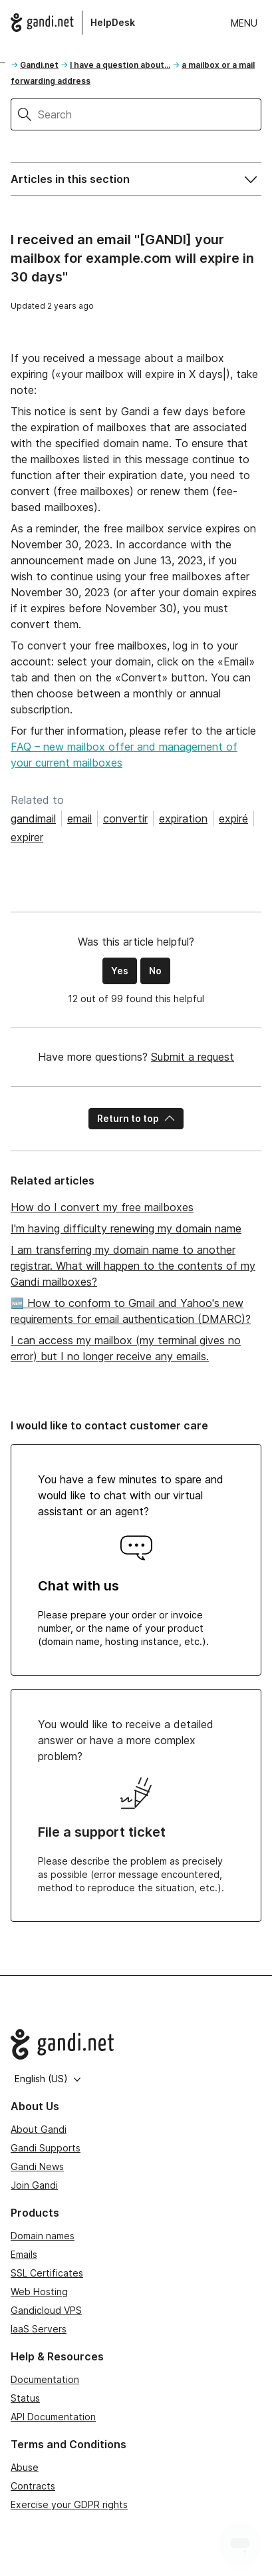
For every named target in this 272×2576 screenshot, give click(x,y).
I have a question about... (120, 65)
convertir (125, 818)
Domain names (42, 2235)
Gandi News (37, 2166)
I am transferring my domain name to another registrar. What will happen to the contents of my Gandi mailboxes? (133, 1265)
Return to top (136, 1118)
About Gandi (39, 2129)
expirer (27, 837)
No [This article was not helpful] (155, 970)
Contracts (33, 2485)
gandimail (33, 818)
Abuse (25, 2467)
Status (25, 2398)
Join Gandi (34, 2185)
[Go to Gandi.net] (136, 2044)
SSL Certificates (47, 2273)
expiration (183, 818)
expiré (233, 818)
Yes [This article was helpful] (119, 970)
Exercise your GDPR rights (69, 2504)
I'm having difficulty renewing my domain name (126, 1228)
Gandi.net (39, 65)
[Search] (149, 114)
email (79, 818)
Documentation (45, 2379)
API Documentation (53, 2416)
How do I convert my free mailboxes (102, 1207)
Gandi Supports (45, 2147)
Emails (24, 2254)
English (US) (48, 2078)
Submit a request (192, 1056)
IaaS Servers (39, 2328)
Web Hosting (39, 2291)
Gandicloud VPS (46, 2310)
